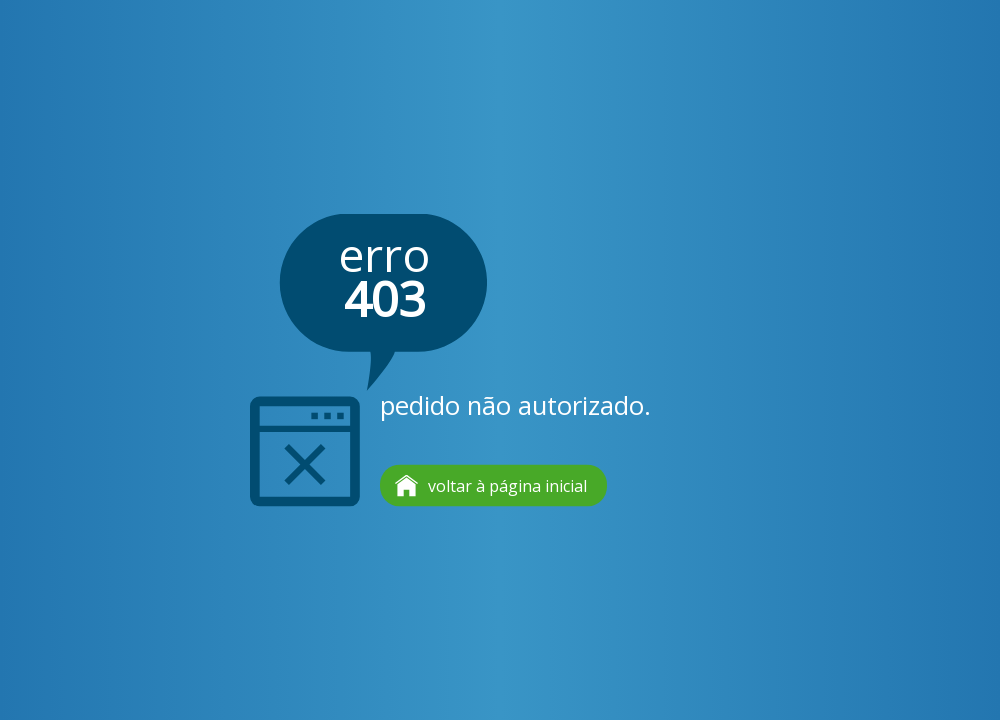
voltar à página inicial (507, 486)
